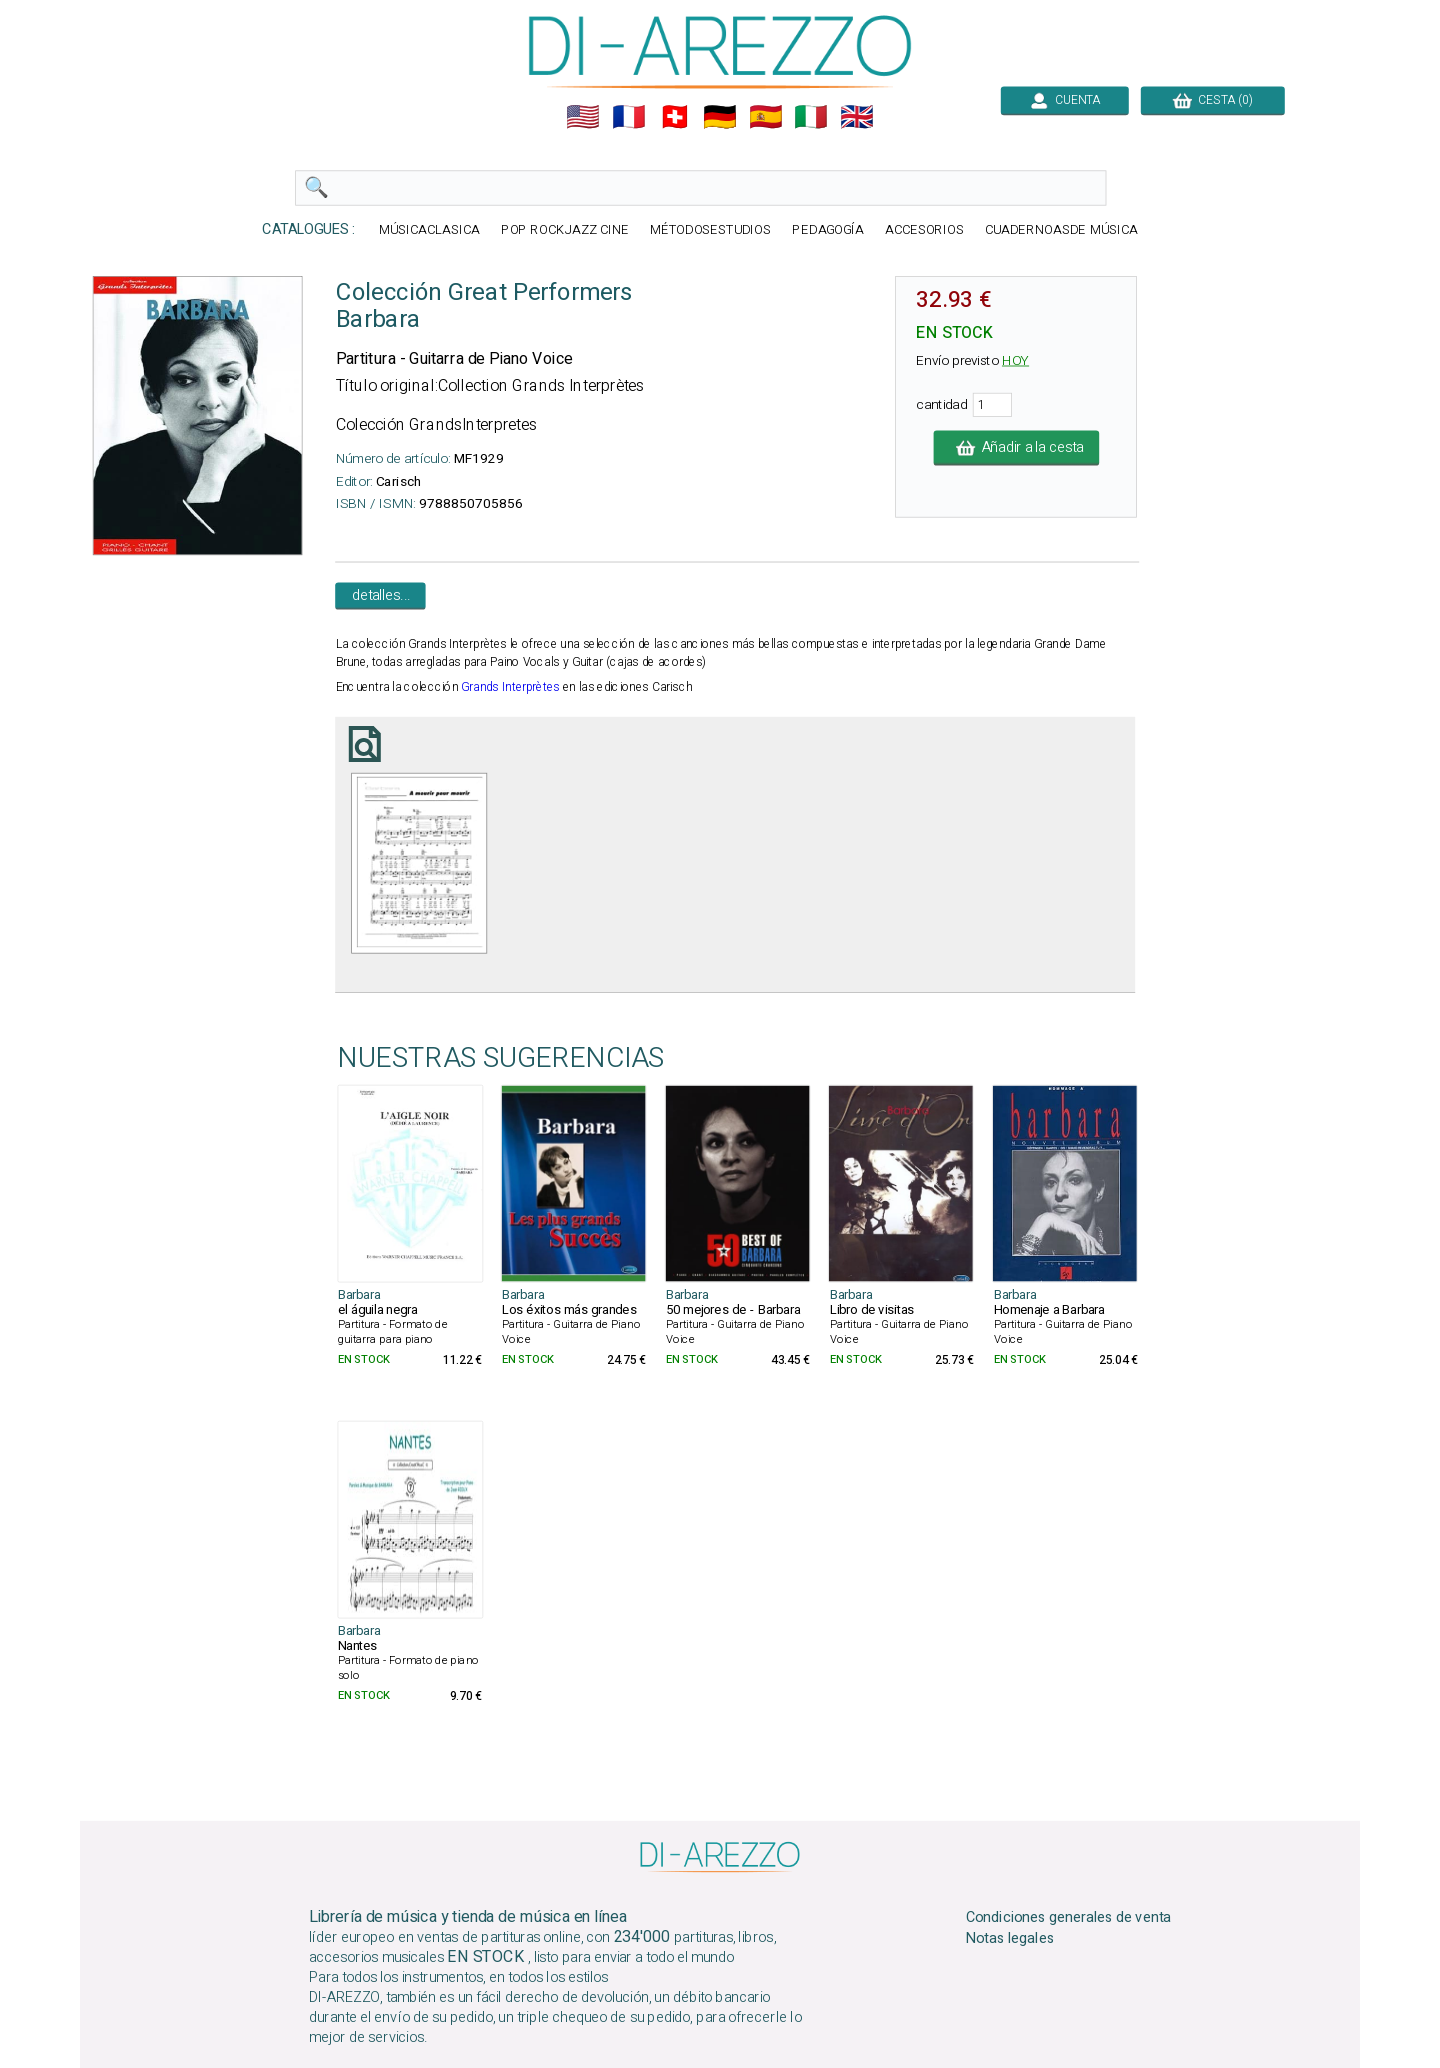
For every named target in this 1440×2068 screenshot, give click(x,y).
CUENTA (1065, 100)
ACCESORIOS (924, 230)
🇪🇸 (766, 117)
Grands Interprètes (510, 687)
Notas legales (1010, 1939)
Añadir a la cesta (1017, 448)
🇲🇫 (629, 117)
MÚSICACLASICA (429, 230)
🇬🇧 (857, 117)
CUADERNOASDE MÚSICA (1061, 230)
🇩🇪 (720, 117)
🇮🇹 (811, 117)
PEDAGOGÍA (828, 230)
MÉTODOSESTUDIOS (711, 230)
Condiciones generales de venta (1069, 1918)
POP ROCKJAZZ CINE (565, 230)
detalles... (381, 596)
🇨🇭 (675, 117)
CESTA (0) (1213, 100)
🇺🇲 (583, 117)
